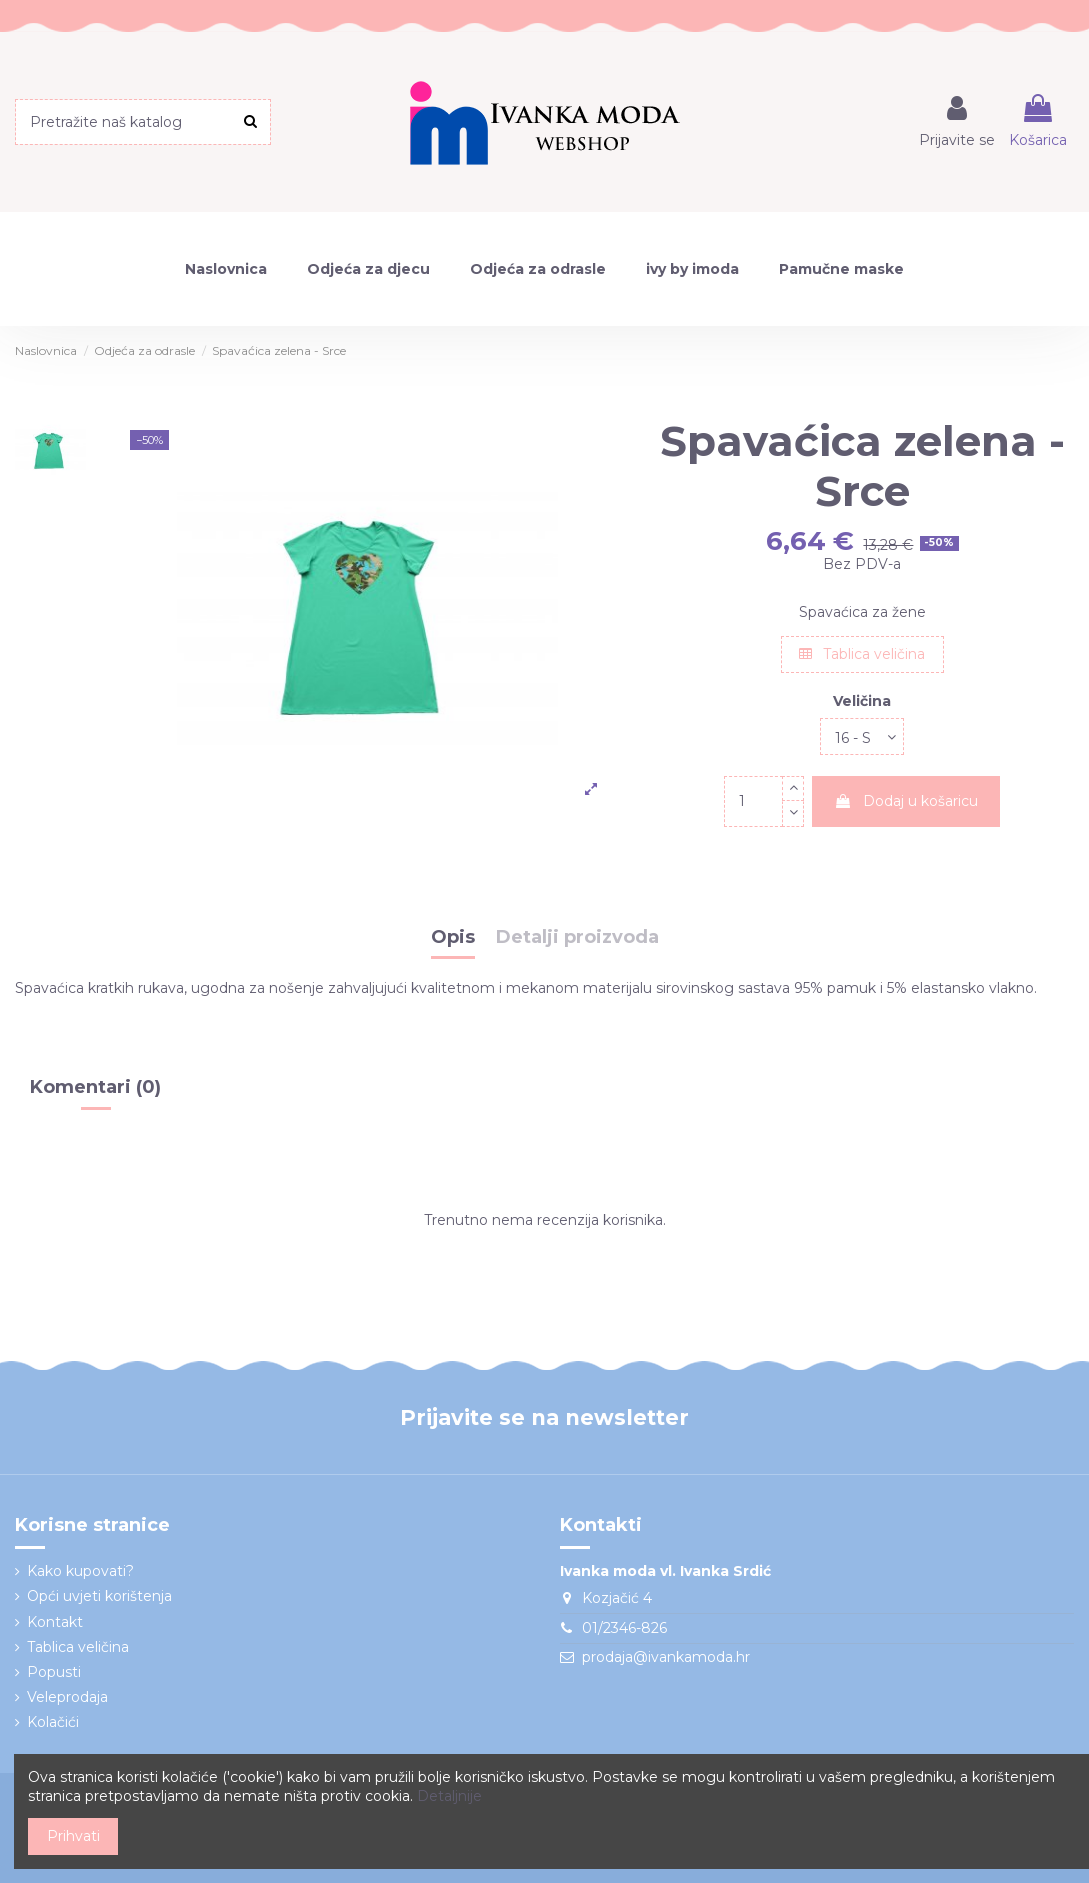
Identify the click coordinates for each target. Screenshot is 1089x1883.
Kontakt (55, 1622)
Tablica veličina (862, 654)
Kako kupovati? (80, 1571)
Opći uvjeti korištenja (99, 1596)
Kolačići (53, 1722)
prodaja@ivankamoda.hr (666, 1657)
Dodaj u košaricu (906, 801)
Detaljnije (449, 1796)
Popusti (54, 1672)
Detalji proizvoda (577, 938)
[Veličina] (862, 736)
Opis (453, 938)
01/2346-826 (624, 1628)
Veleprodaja (67, 1697)
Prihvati (73, 1836)
